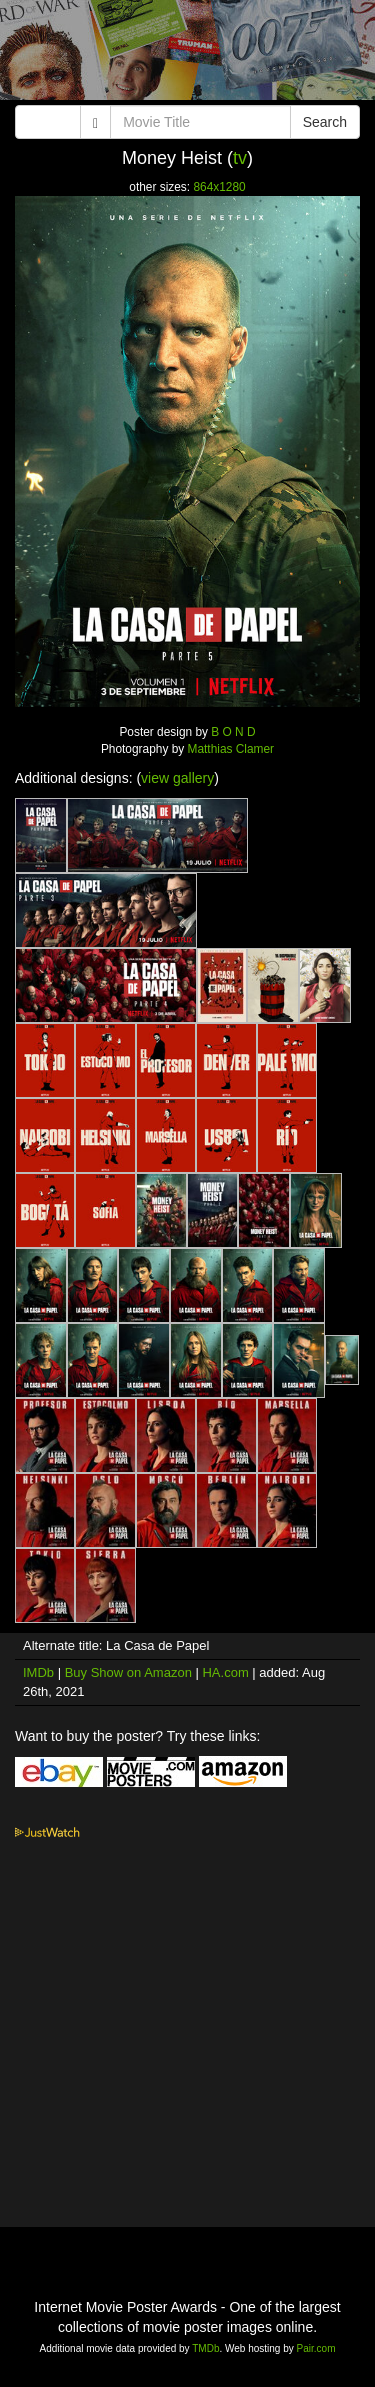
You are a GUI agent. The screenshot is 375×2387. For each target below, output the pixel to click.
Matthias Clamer (231, 749)
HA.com (225, 1672)
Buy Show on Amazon (128, 1672)
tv (240, 158)
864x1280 (219, 187)
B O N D (233, 732)
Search (325, 122)
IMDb (38, 1672)
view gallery (177, 778)
